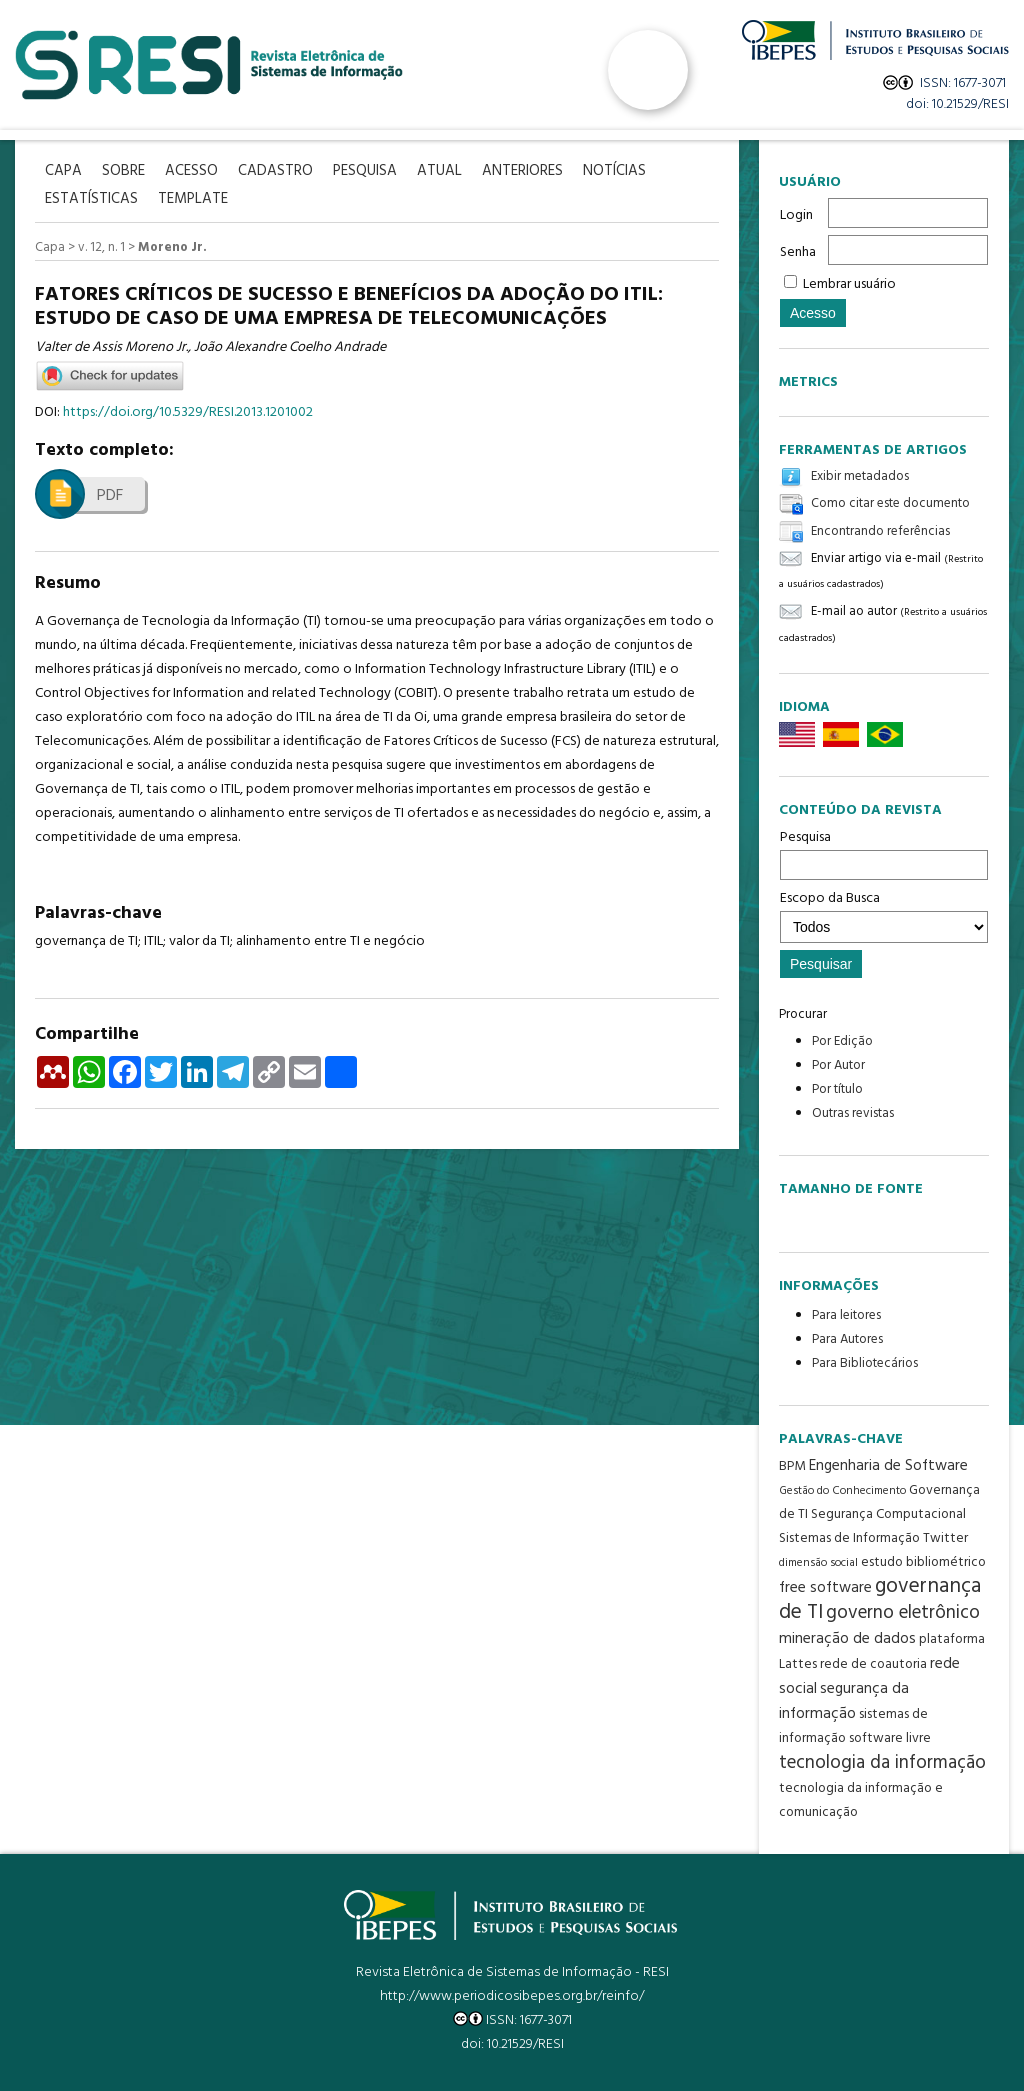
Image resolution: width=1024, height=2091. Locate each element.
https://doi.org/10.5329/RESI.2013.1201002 (188, 412)
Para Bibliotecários (865, 1363)
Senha (798, 252)
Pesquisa (884, 853)
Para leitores (846, 1315)
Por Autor (838, 1065)
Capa (50, 247)
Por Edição (842, 1041)
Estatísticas (91, 199)
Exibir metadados (860, 476)
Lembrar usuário (849, 284)
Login (796, 215)
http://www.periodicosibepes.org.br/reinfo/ (512, 1996)
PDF (110, 496)
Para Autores (847, 1339)
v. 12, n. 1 (101, 247)
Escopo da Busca (884, 915)
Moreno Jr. (172, 247)
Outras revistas (853, 1113)
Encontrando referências (880, 531)
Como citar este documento (890, 504)
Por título (837, 1089)
